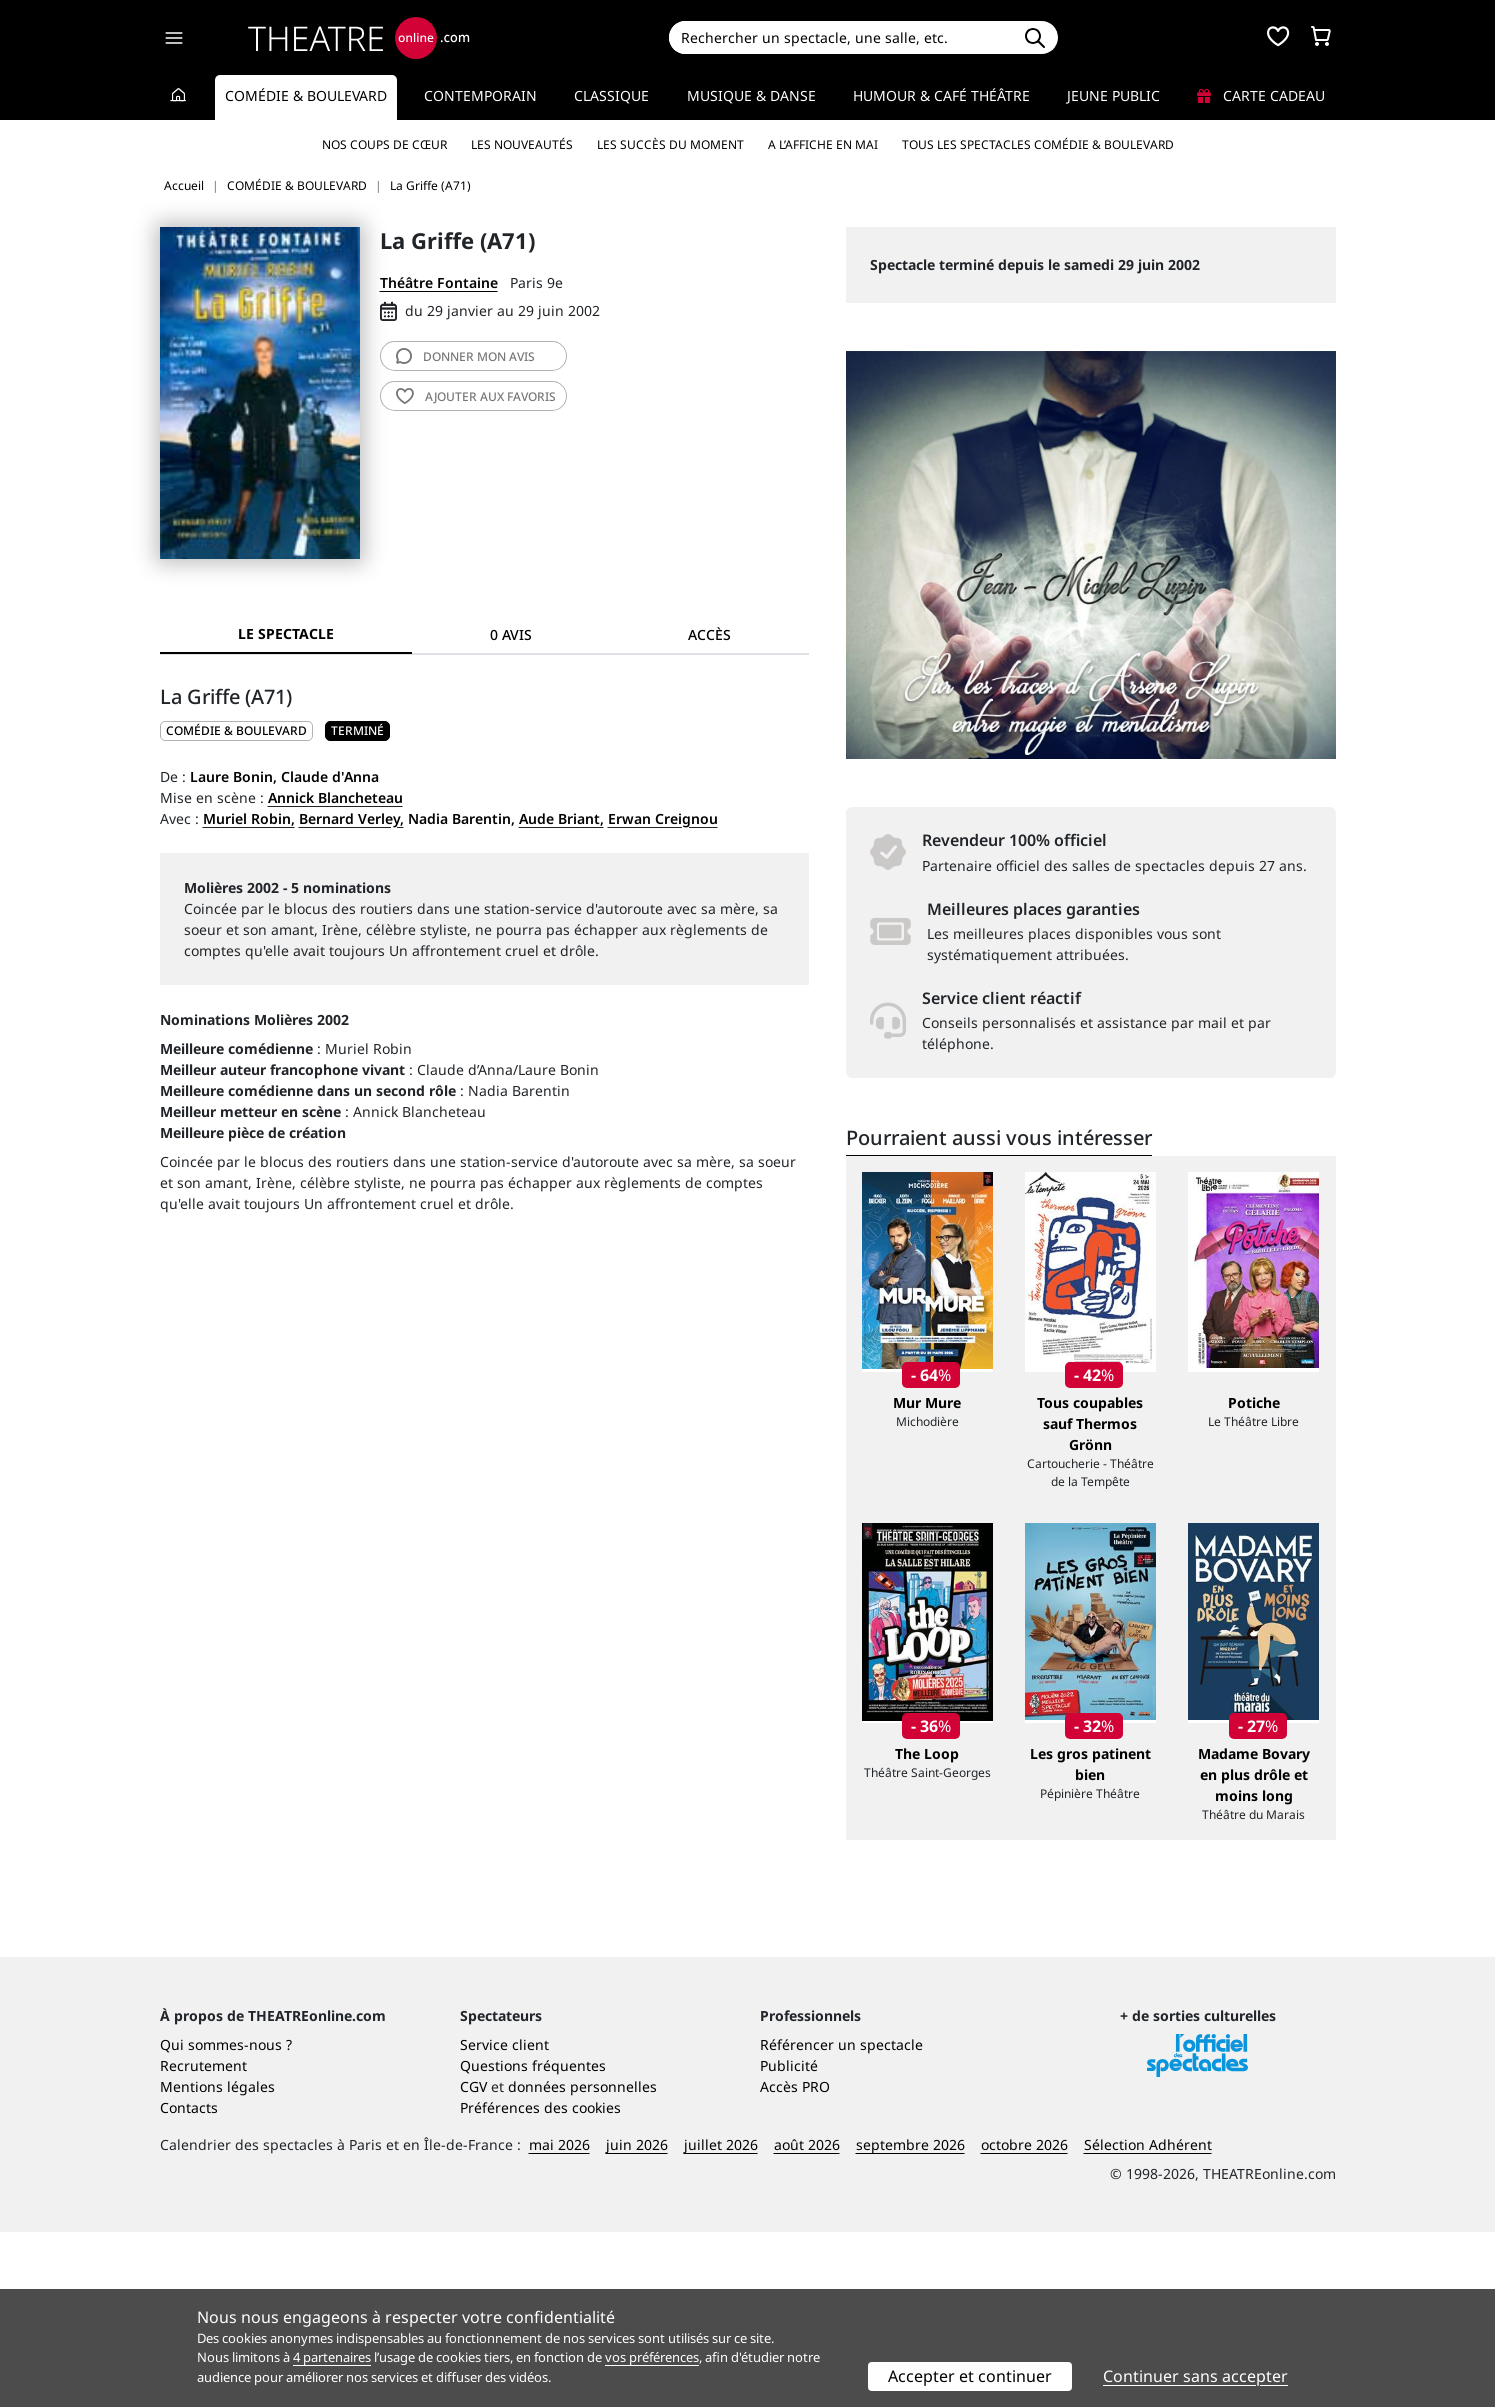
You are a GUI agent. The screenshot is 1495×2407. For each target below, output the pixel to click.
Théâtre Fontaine (439, 282)
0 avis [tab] (511, 634)
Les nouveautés (522, 144)
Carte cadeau (1261, 95)
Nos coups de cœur (384, 144)
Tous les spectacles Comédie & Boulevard (1038, 144)
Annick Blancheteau (335, 797)
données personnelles (582, 2261)
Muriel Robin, (249, 818)
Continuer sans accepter (1195, 2376)
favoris (476, 396)
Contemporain (480, 95)
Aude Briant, (561, 818)
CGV (473, 2261)
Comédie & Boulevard (306, 95)
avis (465, 356)
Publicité (789, 2240)
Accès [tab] (709, 634)
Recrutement (203, 2240)
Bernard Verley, (351, 818)
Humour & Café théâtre (941, 95)
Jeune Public (1113, 95)
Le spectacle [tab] (286, 633)
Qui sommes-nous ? (226, 2219)
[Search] (840, 37)
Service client (504, 2219)
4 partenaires (332, 2357)
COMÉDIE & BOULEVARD (236, 730)
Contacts (189, 2282)
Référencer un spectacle (841, 2219)
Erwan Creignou (663, 818)
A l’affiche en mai (823, 144)
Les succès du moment (670, 144)
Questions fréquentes (533, 2240)
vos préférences (652, 2357)
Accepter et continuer (970, 2376)
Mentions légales (217, 2261)
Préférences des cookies (540, 2282)
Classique (611, 95)
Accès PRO (795, 2261)
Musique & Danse (751, 95)
